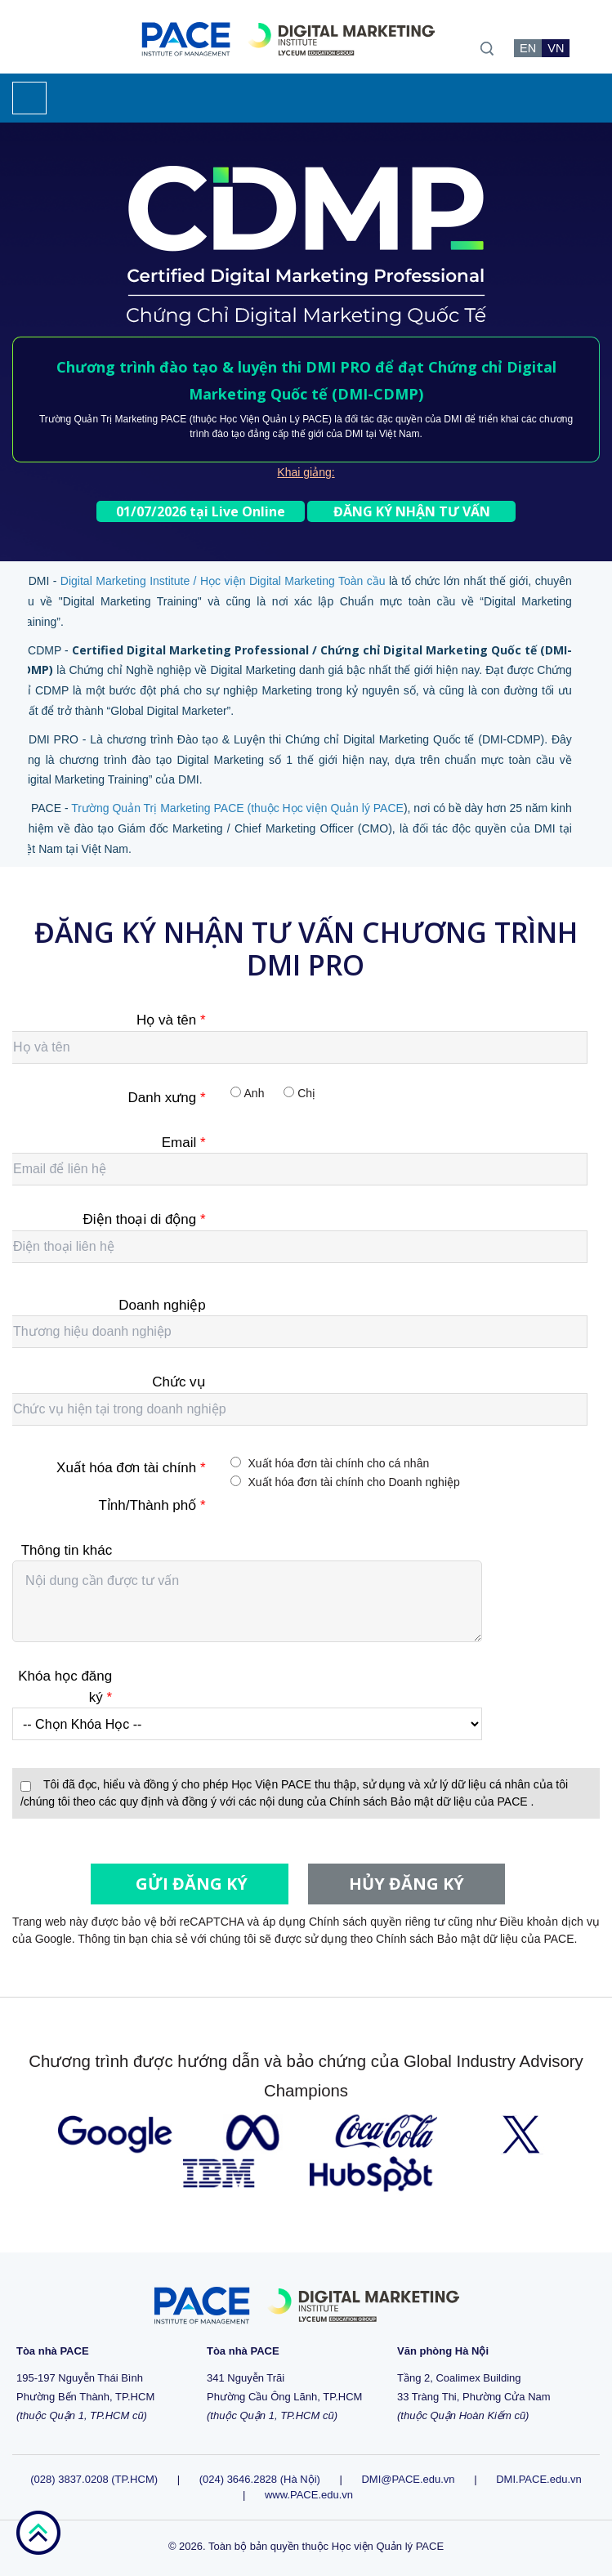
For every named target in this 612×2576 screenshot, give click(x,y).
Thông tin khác (67, 1550)
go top (38, 2533)
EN (528, 48)
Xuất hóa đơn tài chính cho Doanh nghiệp (354, 1482)
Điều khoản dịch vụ (549, 1921)
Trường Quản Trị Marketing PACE (112, 419)
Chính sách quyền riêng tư (376, 1921)
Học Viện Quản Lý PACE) (276, 419)
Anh (254, 1093)
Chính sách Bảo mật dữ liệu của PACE (429, 1801)
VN (555, 48)
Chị (306, 1093)
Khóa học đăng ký (65, 1686)
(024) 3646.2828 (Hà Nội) (259, 2479)
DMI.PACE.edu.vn (539, 2479)
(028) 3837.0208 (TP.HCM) (95, 2479)
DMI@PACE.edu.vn (407, 2479)
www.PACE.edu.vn (309, 2495)
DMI (453, 419)
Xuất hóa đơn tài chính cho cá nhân (339, 1463)
